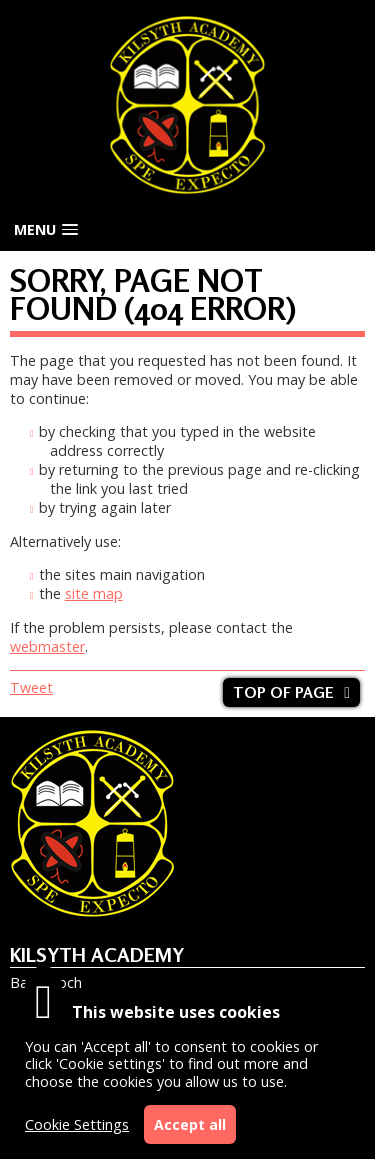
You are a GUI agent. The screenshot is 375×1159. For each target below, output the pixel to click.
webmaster (47, 646)
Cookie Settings (77, 1124)
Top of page (283, 692)
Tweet (31, 687)
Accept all (190, 1124)
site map (94, 593)
